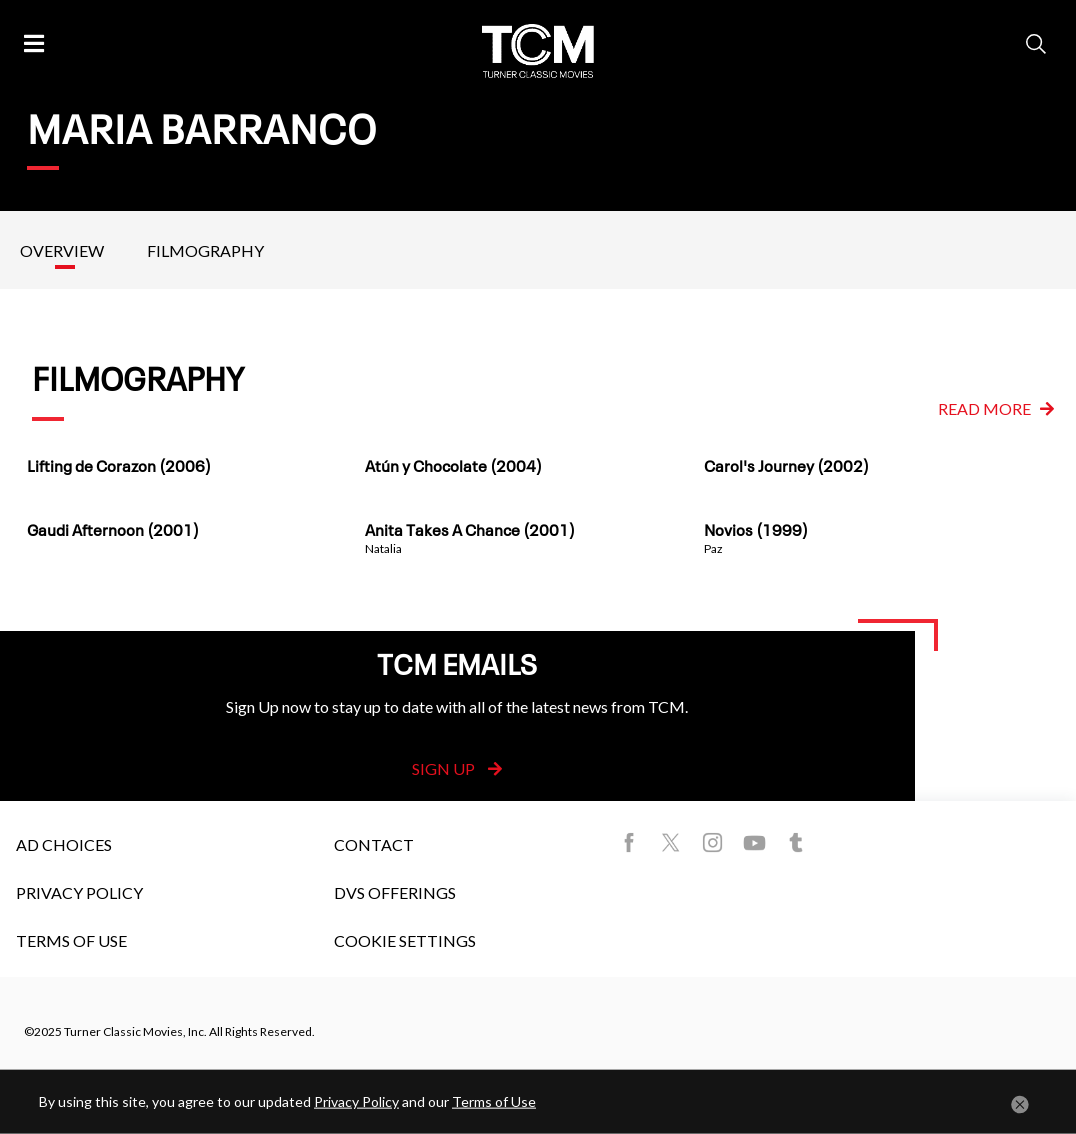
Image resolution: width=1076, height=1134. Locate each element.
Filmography (205, 250)
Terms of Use (71, 940)
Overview (62, 250)
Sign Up (457, 768)
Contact (374, 844)
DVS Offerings (395, 892)
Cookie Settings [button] (405, 940)
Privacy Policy (79, 892)
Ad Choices (64, 844)
